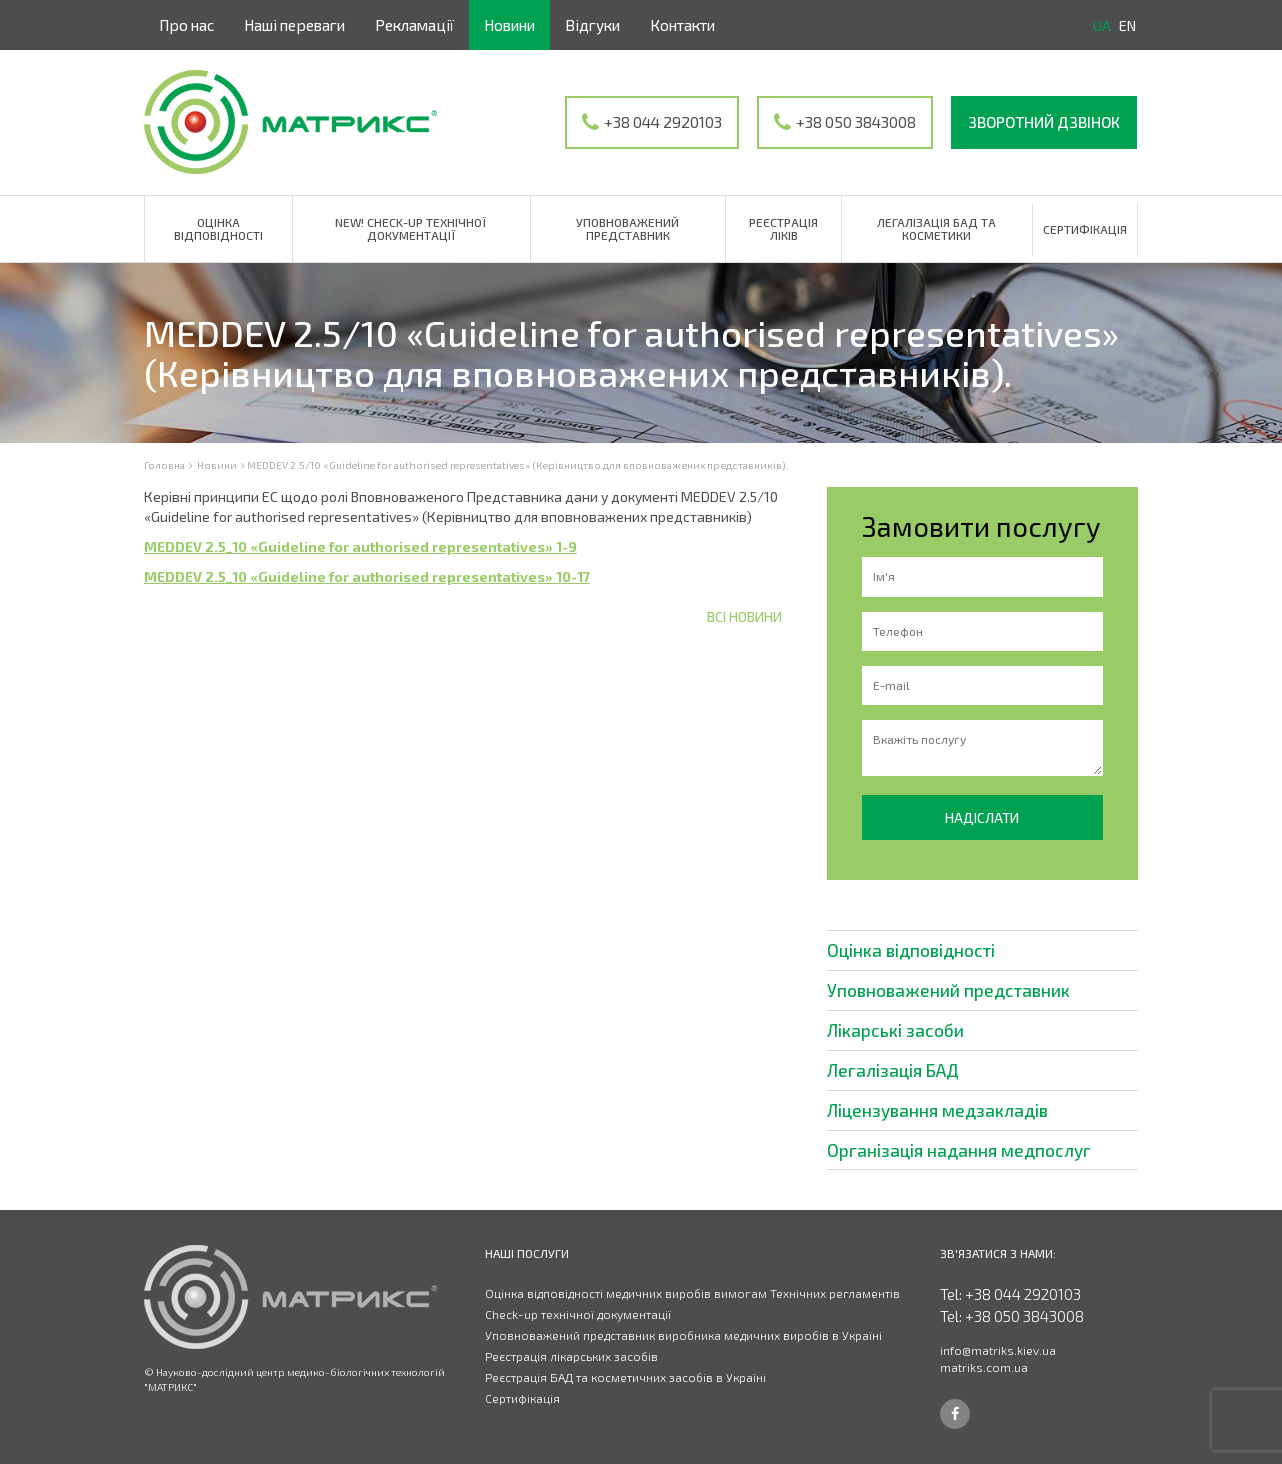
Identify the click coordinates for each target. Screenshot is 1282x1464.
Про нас (186, 25)
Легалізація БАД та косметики (936, 228)
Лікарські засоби (895, 1030)
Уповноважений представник (627, 228)
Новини (509, 25)
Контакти (682, 25)
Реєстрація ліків (783, 228)
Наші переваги (294, 25)
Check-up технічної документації (578, 1314)
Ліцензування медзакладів (937, 1110)
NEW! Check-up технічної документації (411, 228)
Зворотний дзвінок (1044, 122)
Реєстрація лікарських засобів (571, 1356)
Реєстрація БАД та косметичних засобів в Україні (625, 1377)
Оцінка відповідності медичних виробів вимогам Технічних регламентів (692, 1293)
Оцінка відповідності (218, 228)
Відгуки (592, 25)
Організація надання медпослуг (959, 1150)
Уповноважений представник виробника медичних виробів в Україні (683, 1335)
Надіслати (982, 817)
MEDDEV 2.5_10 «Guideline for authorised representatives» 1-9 (360, 546)
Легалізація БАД (893, 1070)
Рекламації (414, 25)
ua (1102, 25)
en (1127, 25)
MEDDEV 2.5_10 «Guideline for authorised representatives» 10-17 (367, 576)
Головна (164, 465)
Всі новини (744, 616)
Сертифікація (1085, 229)
